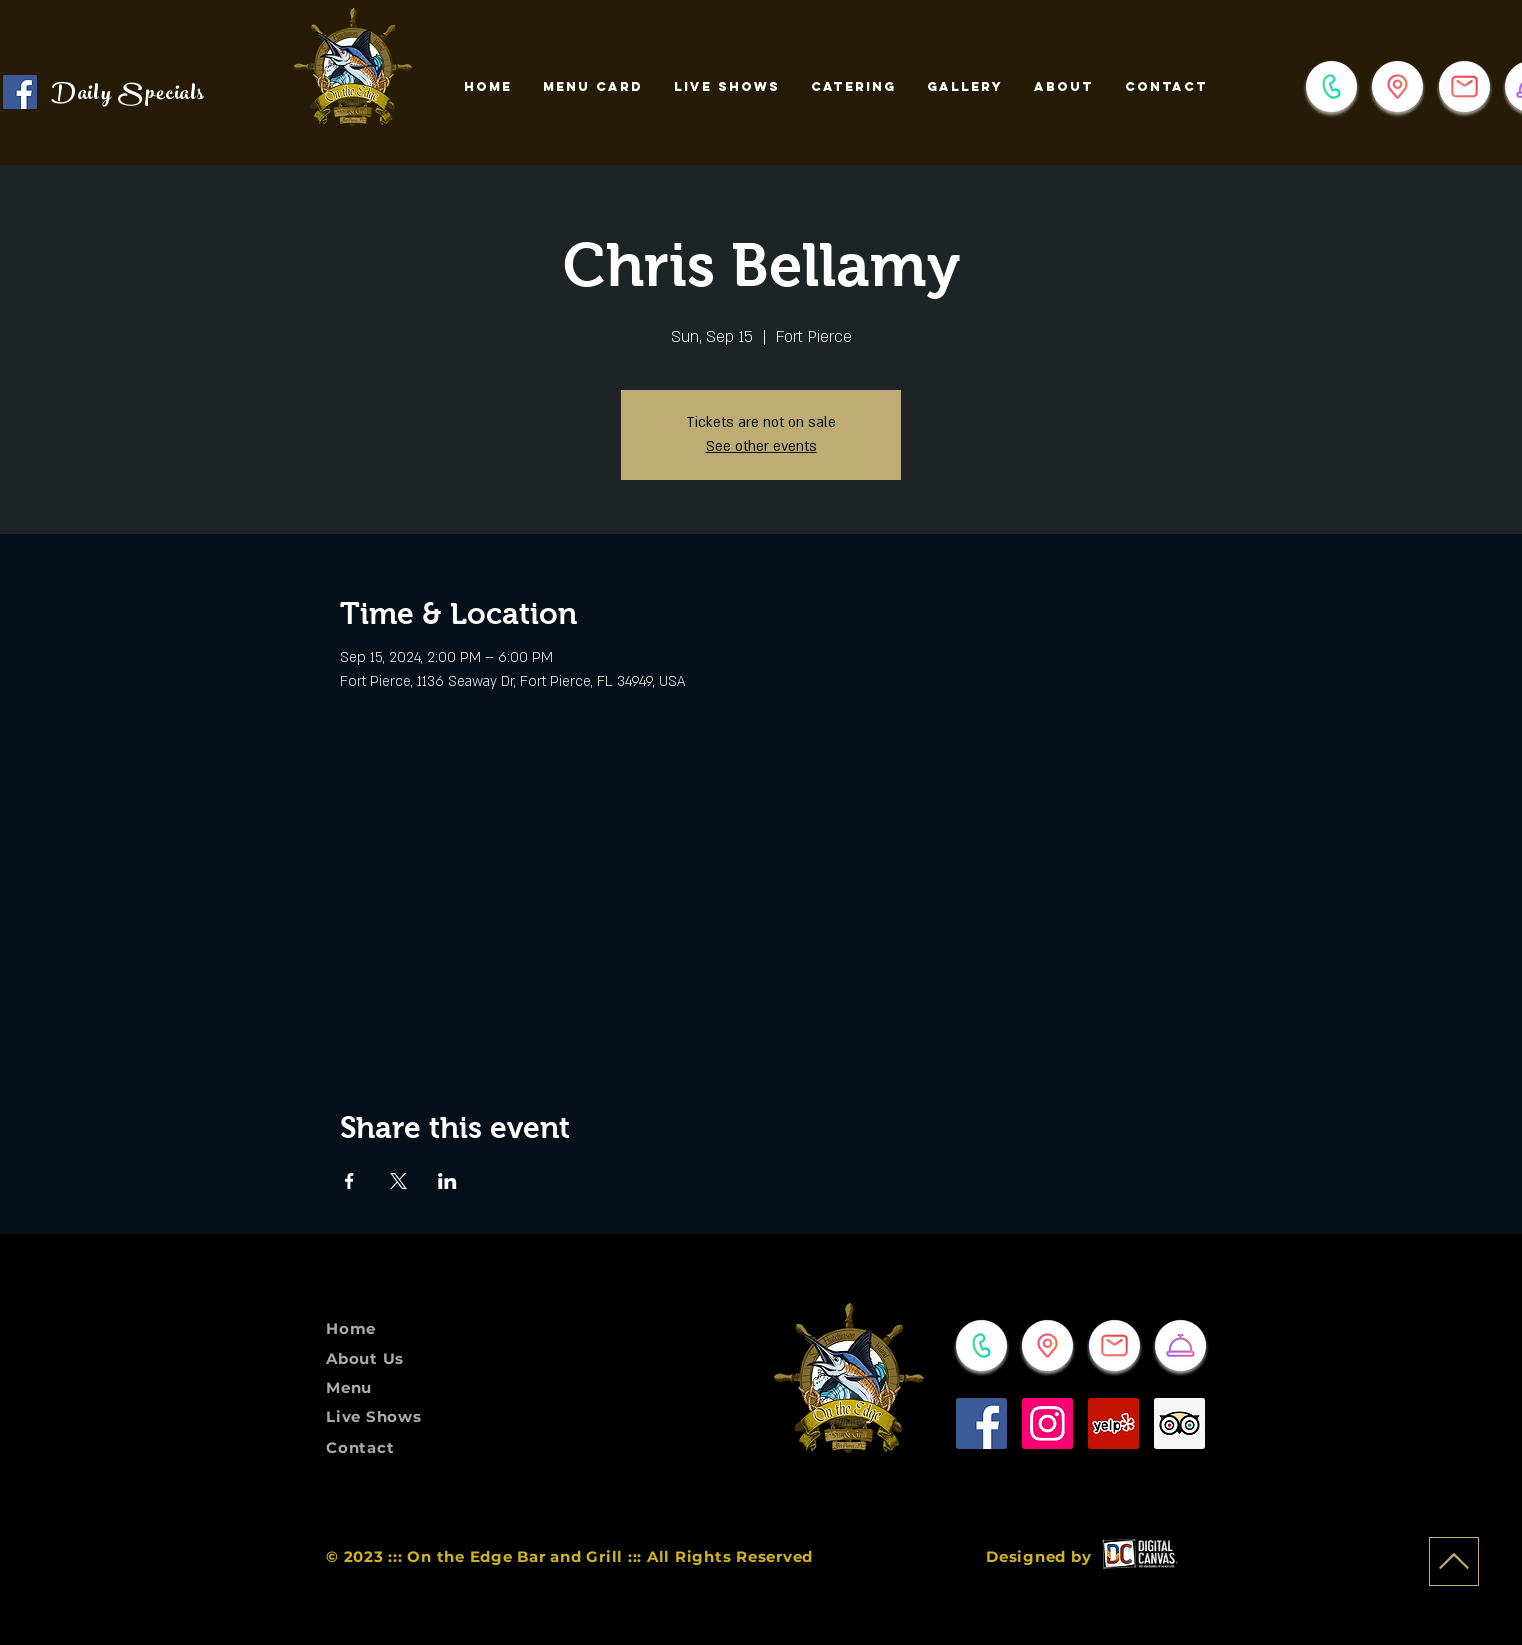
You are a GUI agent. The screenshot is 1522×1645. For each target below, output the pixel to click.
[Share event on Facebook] (349, 1181)
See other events (761, 446)
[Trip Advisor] (1179, 1423)
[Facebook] (981, 1423)
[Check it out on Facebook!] (20, 92)
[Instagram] (1047, 1423)
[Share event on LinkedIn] (447, 1181)
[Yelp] (1113, 1423)
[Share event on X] (398, 1181)
